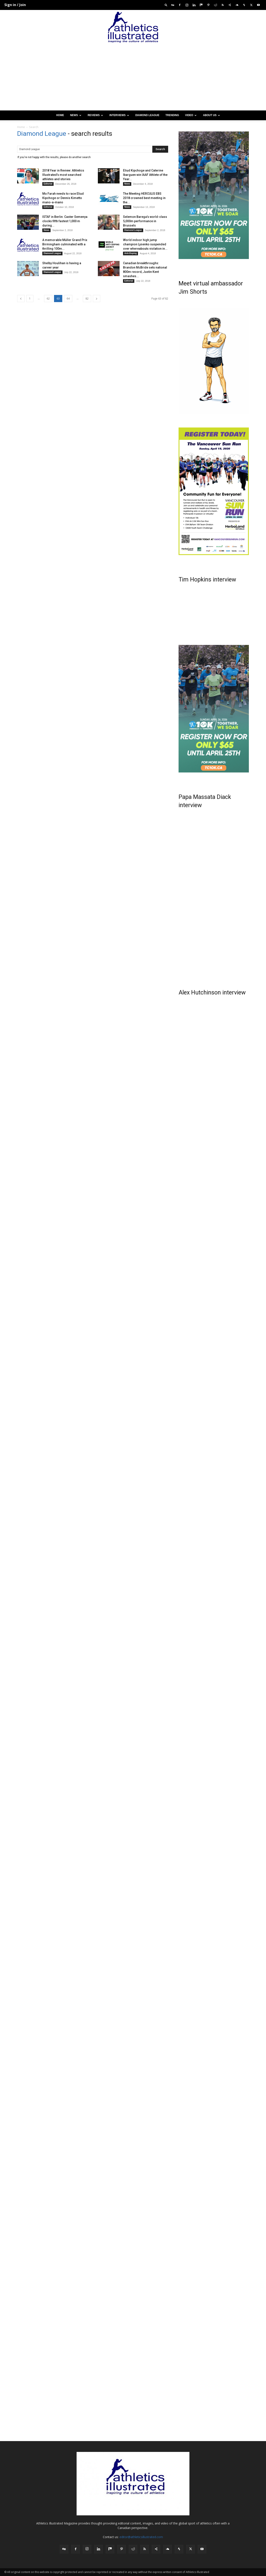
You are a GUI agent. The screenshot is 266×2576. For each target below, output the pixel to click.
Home (60, 115)
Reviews (95, 115)
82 (87, 298)
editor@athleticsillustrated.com (141, 2537)
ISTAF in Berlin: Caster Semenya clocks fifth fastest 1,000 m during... (64, 221)
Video (191, 115)
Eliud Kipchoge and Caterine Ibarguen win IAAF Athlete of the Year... (145, 175)
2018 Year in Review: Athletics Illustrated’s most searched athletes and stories (63, 175)
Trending (172, 115)
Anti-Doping (130, 253)
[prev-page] (21, 298)
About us (211, 115)
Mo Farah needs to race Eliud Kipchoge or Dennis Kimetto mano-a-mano (63, 198)
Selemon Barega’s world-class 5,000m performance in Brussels (145, 221)
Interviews (119, 115)
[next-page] (96, 298)
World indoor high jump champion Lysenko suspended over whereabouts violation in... (145, 244)
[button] (166, 4)
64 (68, 298)
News (75, 115)
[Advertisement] (133, 78)
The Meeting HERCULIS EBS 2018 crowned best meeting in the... (144, 198)
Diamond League (147, 115)
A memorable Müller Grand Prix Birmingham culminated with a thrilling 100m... (64, 244)
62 (48, 298)
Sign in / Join (15, 4)
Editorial (48, 184)
